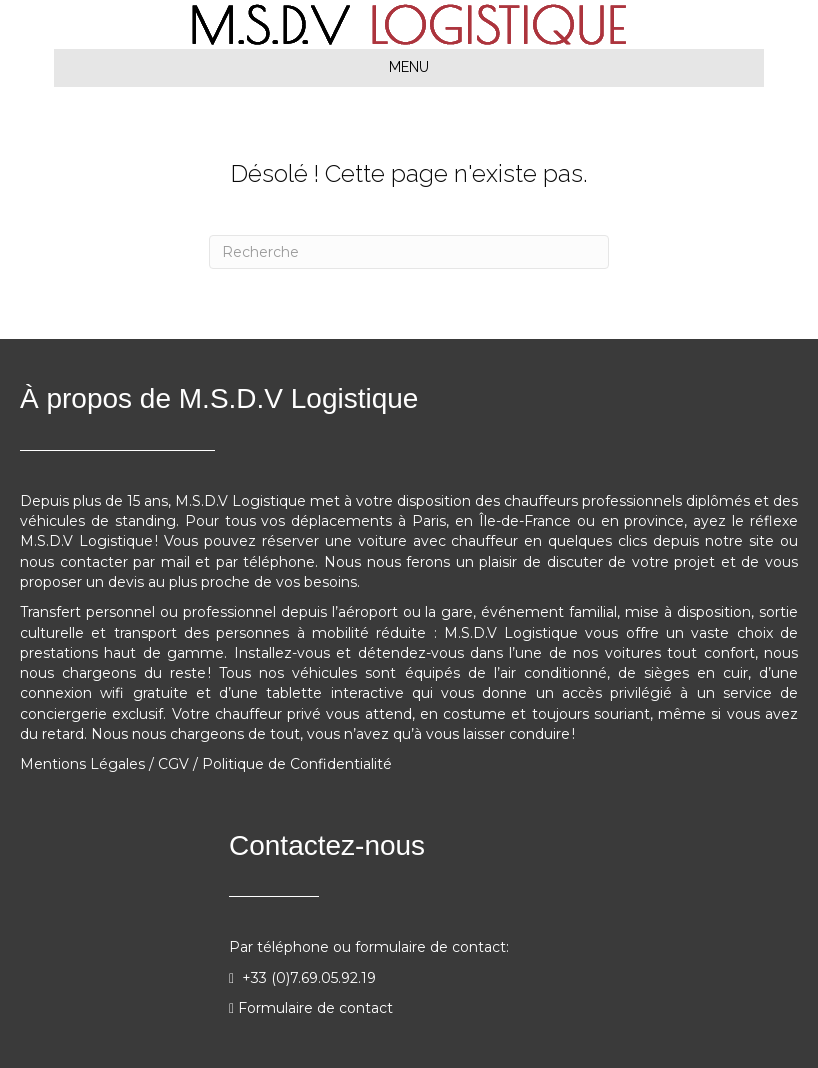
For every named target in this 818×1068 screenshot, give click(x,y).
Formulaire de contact (315, 1008)
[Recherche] (409, 252)
